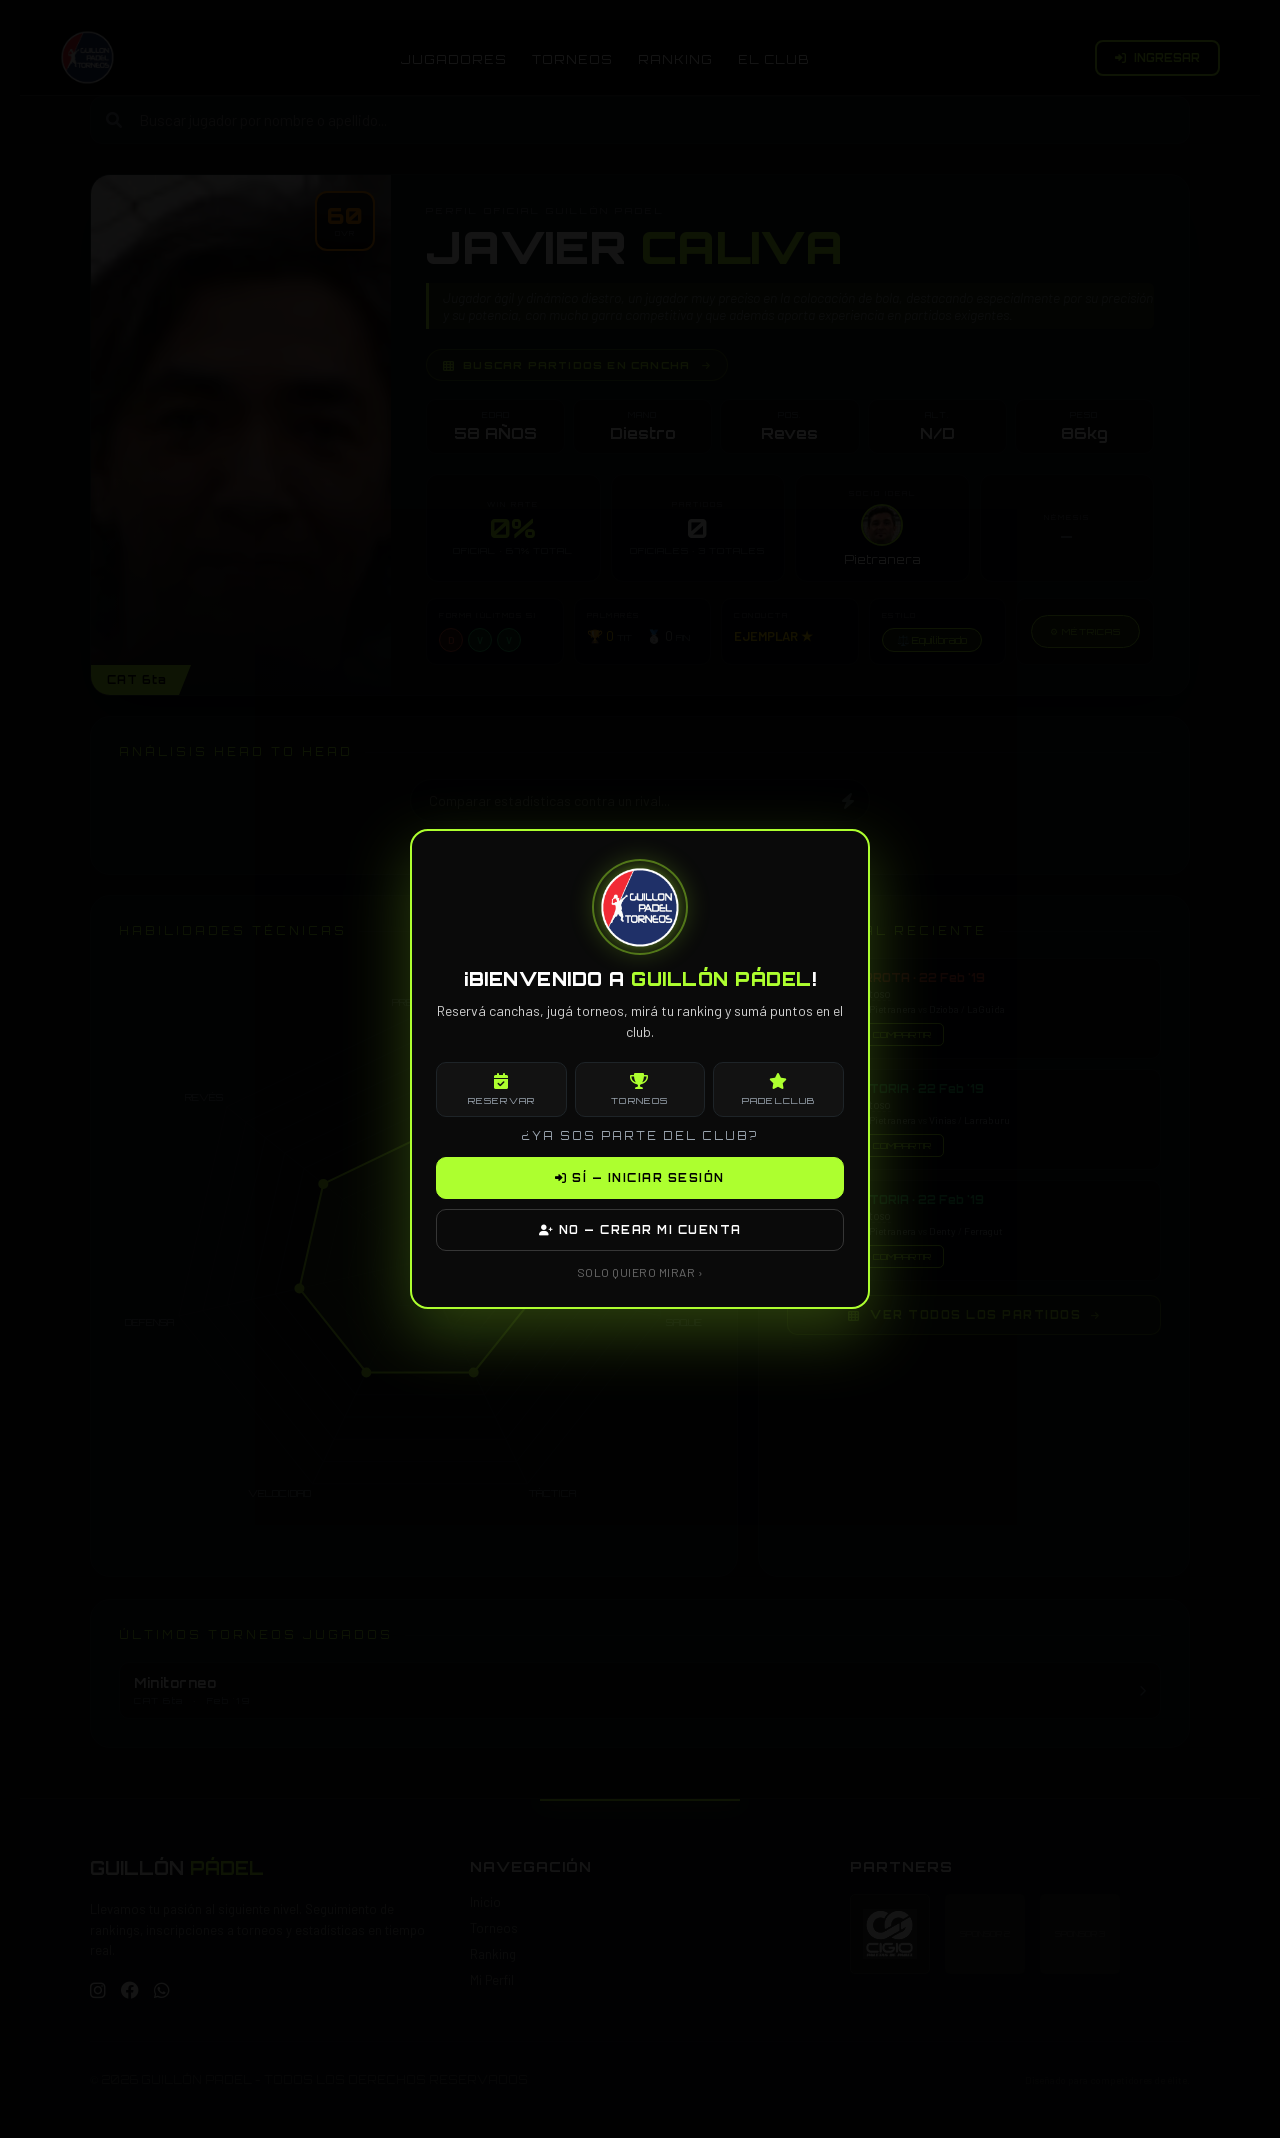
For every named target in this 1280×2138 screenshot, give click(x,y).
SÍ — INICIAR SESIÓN (640, 1178)
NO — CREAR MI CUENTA (640, 1230)
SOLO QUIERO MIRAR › (640, 1272)
